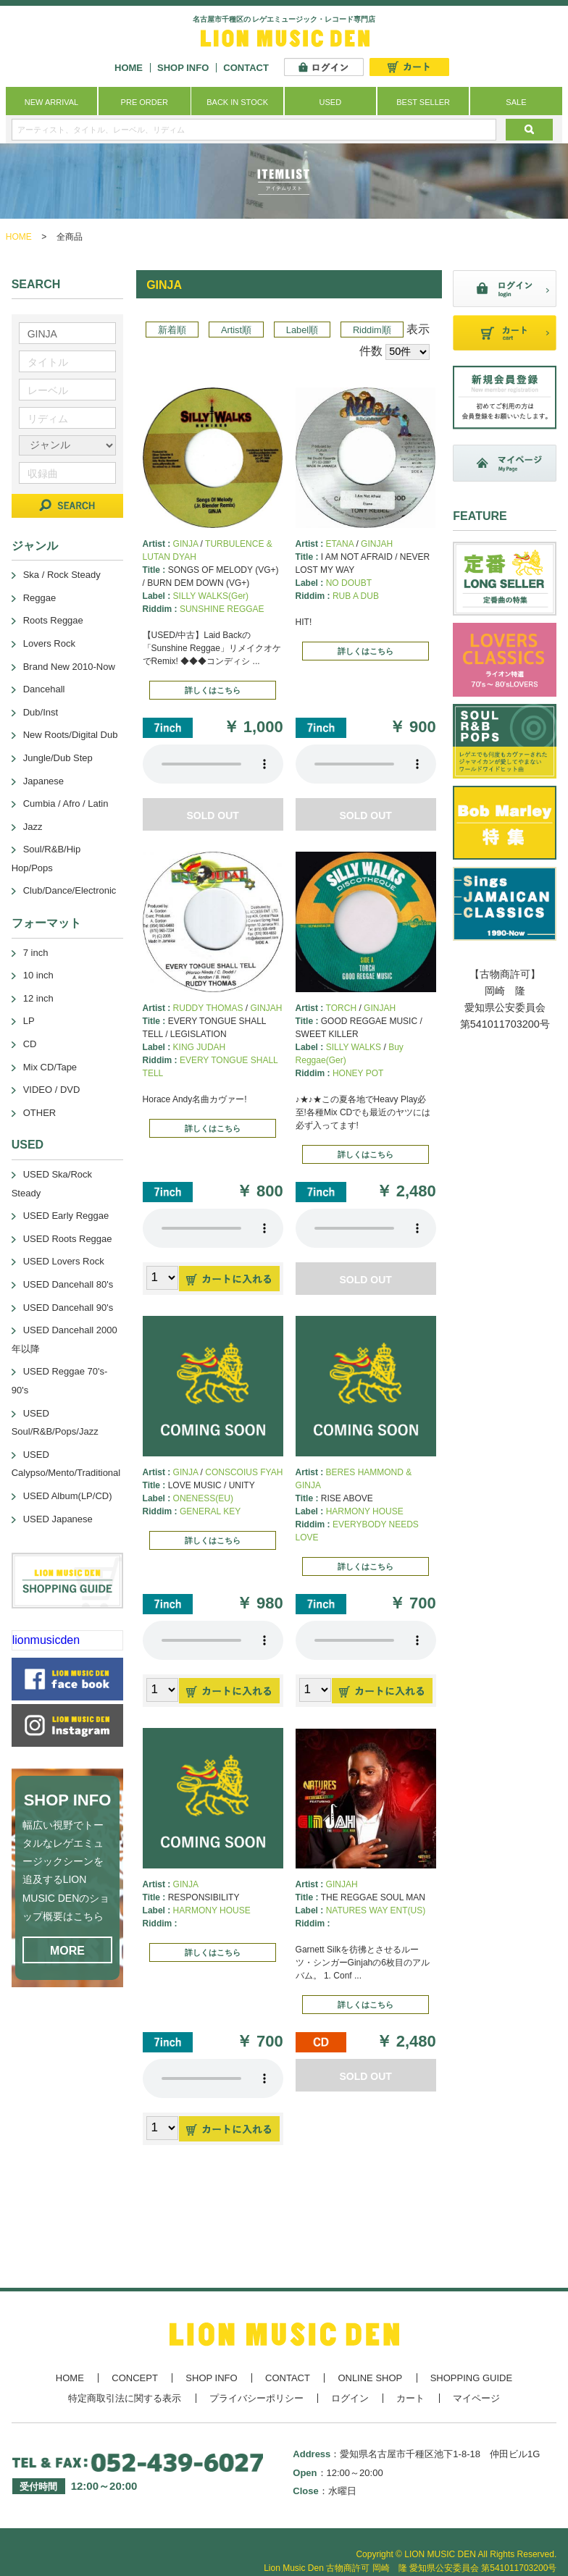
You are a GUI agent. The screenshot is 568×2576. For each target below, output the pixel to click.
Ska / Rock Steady (62, 574)
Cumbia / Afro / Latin (66, 803)
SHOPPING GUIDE (471, 2378)
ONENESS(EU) (203, 1498)
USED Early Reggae (66, 1215)
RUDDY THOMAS (208, 1008)
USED (331, 102)
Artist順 (236, 329)
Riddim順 (372, 329)
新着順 (172, 329)
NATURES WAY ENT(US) (376, 1910)
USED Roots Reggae (67, 1238)
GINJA (186, 544)
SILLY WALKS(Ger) (210, 596)
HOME (128, 67)
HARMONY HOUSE (365, 1511)
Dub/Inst (40, 712)
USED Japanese (58, 1519)
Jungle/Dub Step (58, 757)
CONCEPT (135, 2378)
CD (30, 1044)
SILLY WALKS (353, 1047)
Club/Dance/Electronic (70, 890)
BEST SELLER (423, 102)
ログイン (350, 2398)
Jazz (33, 826)
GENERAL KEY (210, 1511)
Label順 (302, 329)
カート (410, 2398)
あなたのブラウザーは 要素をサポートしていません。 (213, 764)
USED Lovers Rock (63, 1261)
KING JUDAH (199, 1047)
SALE (516, 102)
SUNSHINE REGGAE (222, 609)
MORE (67, 1950)
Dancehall (44, 689)
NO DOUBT (349, 583)
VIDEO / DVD (51, 1089)
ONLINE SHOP (370, 2378)
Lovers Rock (49, 643)
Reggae (40, 597)
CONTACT (246, 67)
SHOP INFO (183, 67)
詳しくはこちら (213, 690)
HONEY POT (358, 1073)
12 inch (38, 998)
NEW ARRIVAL (51, 102)
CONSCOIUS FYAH (244, 1472)
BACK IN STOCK (237, 102)
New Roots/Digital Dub (70, 734)
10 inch (38, 975)
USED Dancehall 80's (68, 1284)
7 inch (36, 952)
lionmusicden (46, 1640)
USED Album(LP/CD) (67, 1495)
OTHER (40, 1112)
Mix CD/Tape (50, 1067)
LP (29, 1020)
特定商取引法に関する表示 (124, 2398)
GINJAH (377, 544)
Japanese (43, 781)
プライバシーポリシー (256, 2398)
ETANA (340, 544)
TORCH (341, 1008)
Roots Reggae (53, 620)
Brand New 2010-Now (69, 666)
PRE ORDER (144, 102)
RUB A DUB (356, 596)
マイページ (476, 2398)
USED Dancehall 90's (68, 1307)
